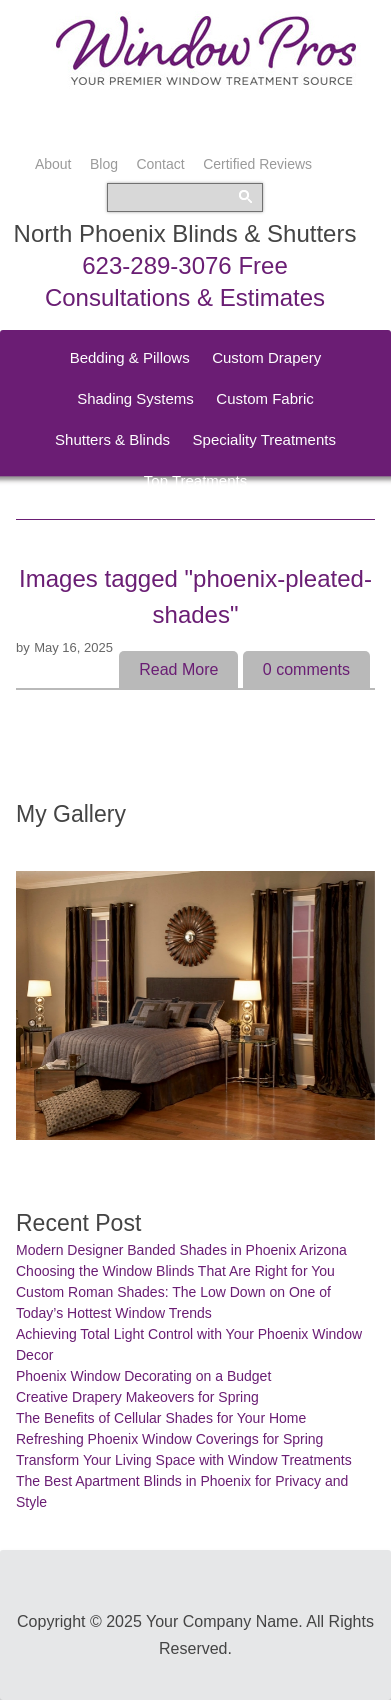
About (53, 164)
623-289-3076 (156, 265)
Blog (104, 164)
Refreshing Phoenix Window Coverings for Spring (169, 1439)
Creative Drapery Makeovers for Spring (137, 1397)
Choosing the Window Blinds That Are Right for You (175, 1271)
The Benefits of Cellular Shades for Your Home (161, 1418)
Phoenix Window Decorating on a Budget (143, 1376)
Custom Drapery (266, 357)
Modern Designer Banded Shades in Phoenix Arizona (181, 1250)
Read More (178, 669)
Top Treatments (195, 480)
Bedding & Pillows (130, 357)
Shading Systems (135, 398)
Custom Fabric (265, 398)
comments (306, 669)
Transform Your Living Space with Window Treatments (184, 1460)
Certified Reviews (257, 164)
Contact (160, 164)
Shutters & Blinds (112, 439)
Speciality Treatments (264, 439)
